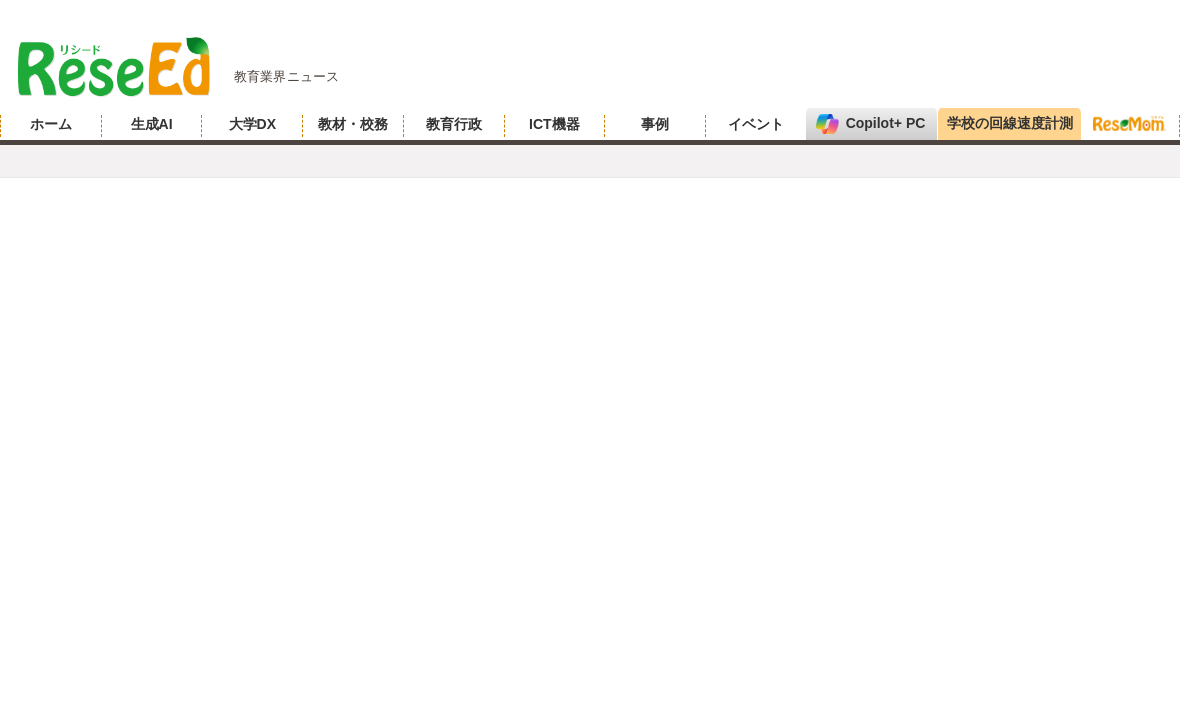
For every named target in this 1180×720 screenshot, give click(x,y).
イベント (756, 124)
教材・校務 (353, 124)
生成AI (152, 124)
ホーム (51, 124)
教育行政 (454, 124)
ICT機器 (554, 124)
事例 (655, 124)
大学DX (252, 124)
